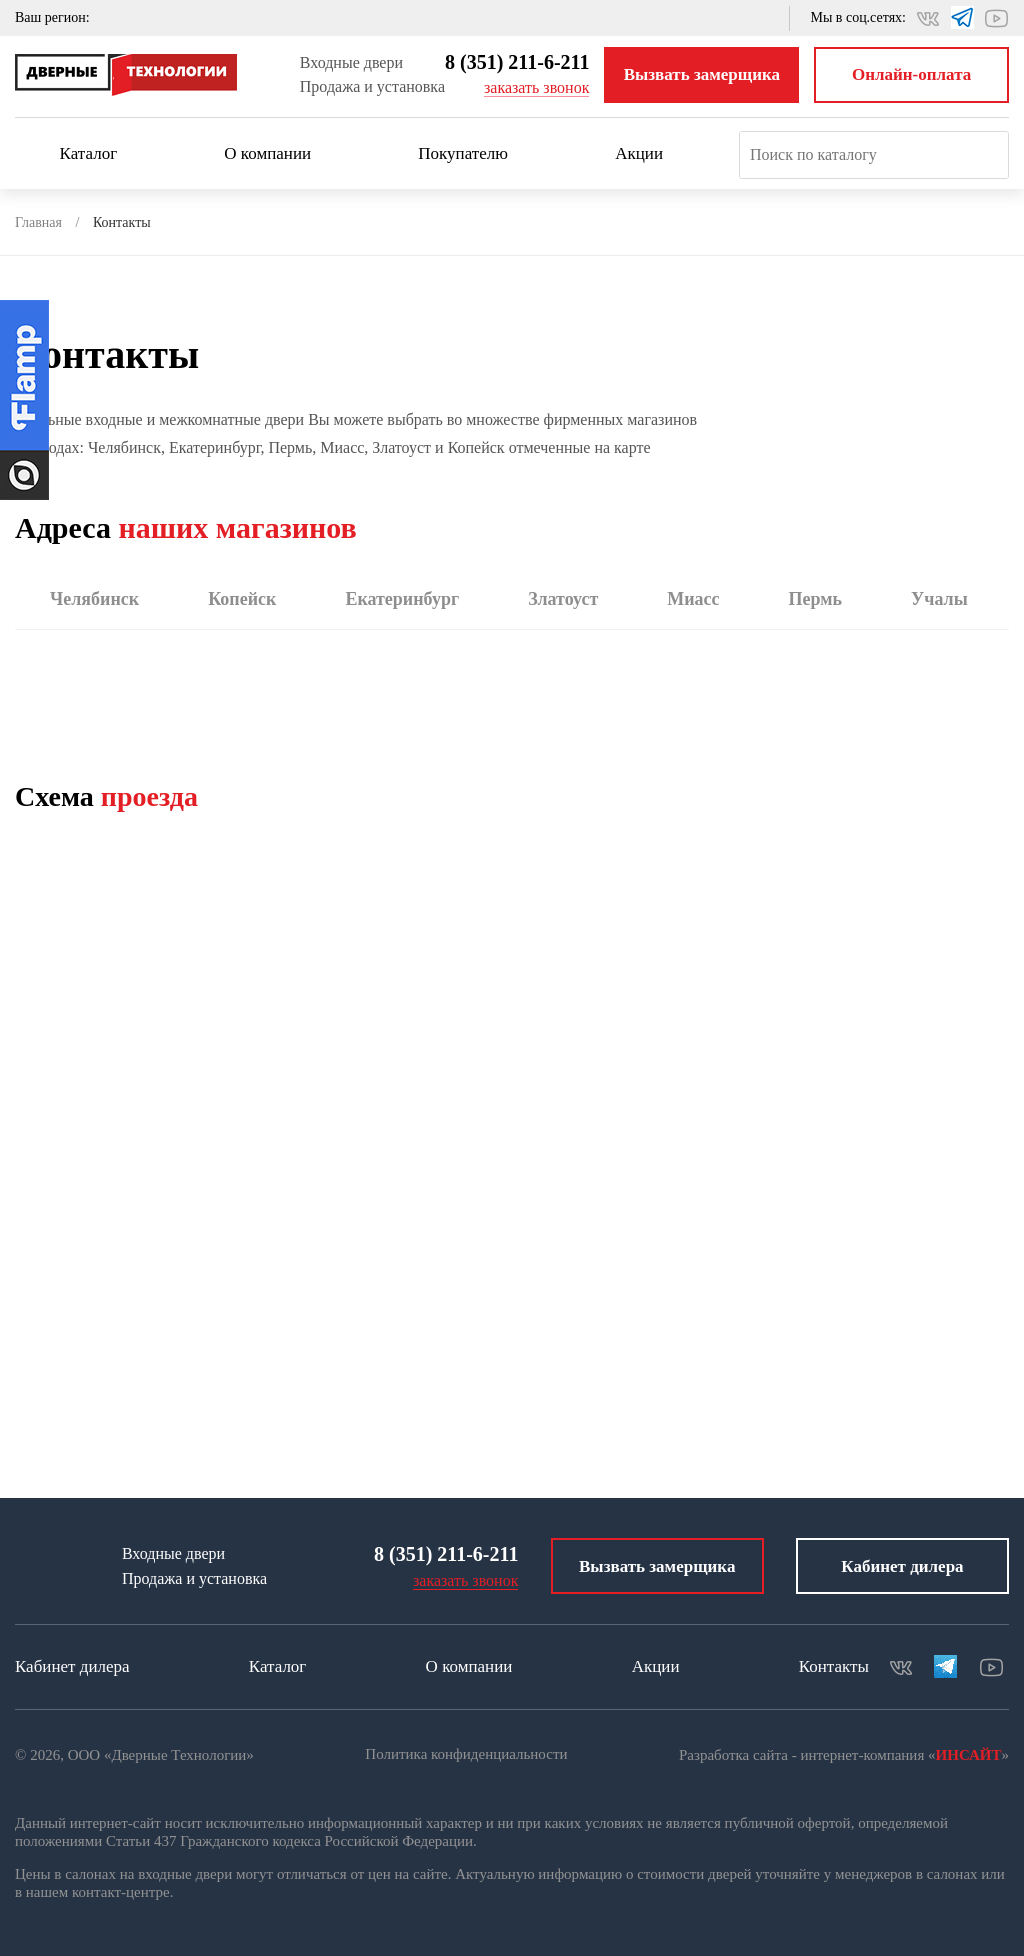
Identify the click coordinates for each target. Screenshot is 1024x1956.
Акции (639, 153)
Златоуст (563, 599)
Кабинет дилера (902, 1566)
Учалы (939, 599)
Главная (38, 222)
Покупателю (472, 153)
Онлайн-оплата (911, 74)
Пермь (816, 599)
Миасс (693, 599)
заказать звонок (536, 87)
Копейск (242, 599)
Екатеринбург (402, 599)
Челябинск (94, 599)
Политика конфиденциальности (466, 1754)
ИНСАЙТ (969, 1755)
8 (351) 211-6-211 (517, 62)
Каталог (98, 153)
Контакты (834, 1666)
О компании (276, 153)
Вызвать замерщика (702, 74)
